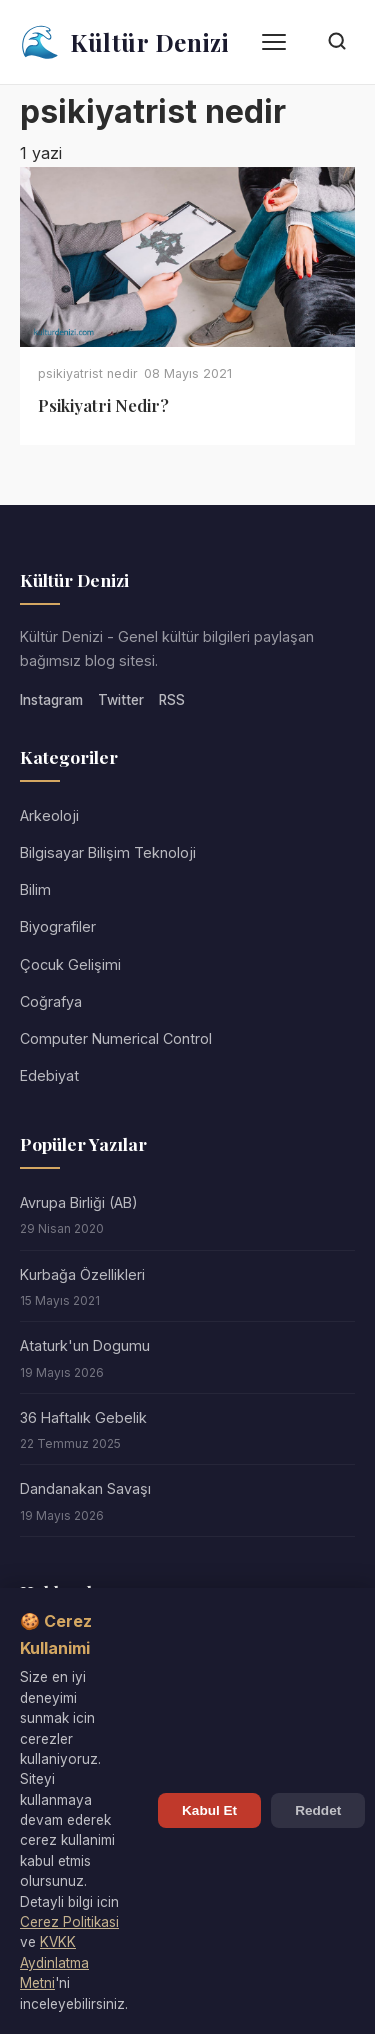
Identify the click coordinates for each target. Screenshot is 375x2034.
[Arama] (337, 42)
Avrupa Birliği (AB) (79, 1202)
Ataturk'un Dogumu (85, 1345)
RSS (172, 700)
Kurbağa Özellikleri (82, 1274)
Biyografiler (58, 926)
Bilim (35, 889)
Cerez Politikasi (69, 1922)
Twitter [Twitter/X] (121, 700)
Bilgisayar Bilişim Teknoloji (108, 852)
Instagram (51, 700)
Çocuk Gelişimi (70, 964)
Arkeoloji (49, 815)
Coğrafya (51, 1001)
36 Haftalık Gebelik (83, 1417)
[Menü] (274, 42)
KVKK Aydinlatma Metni (54, 1962)
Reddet (318, 1810)
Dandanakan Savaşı (85, 1488)
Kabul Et (209, 1810)
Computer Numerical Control (116, 1038)
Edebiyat (49, 1075)
